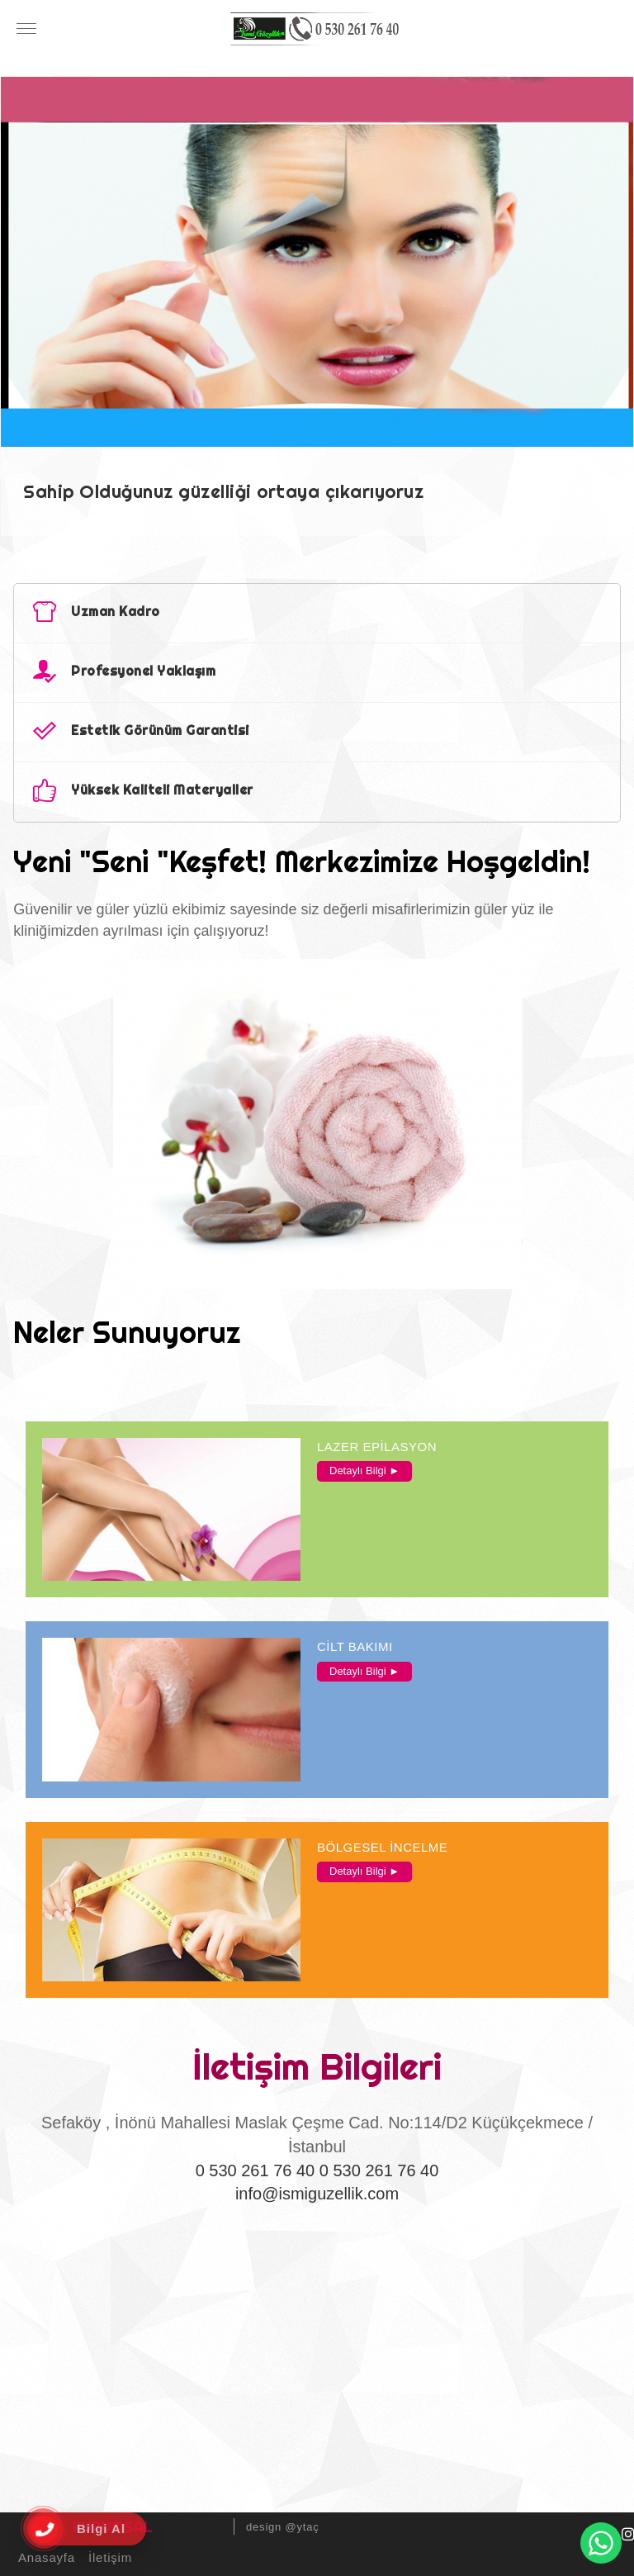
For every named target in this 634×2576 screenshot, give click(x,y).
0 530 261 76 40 (255, 2170)
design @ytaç (282, 2527)
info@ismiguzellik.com (317, 2194)
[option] (317, 306)
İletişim (107, 2557)
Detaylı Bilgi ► (364, 1470)
